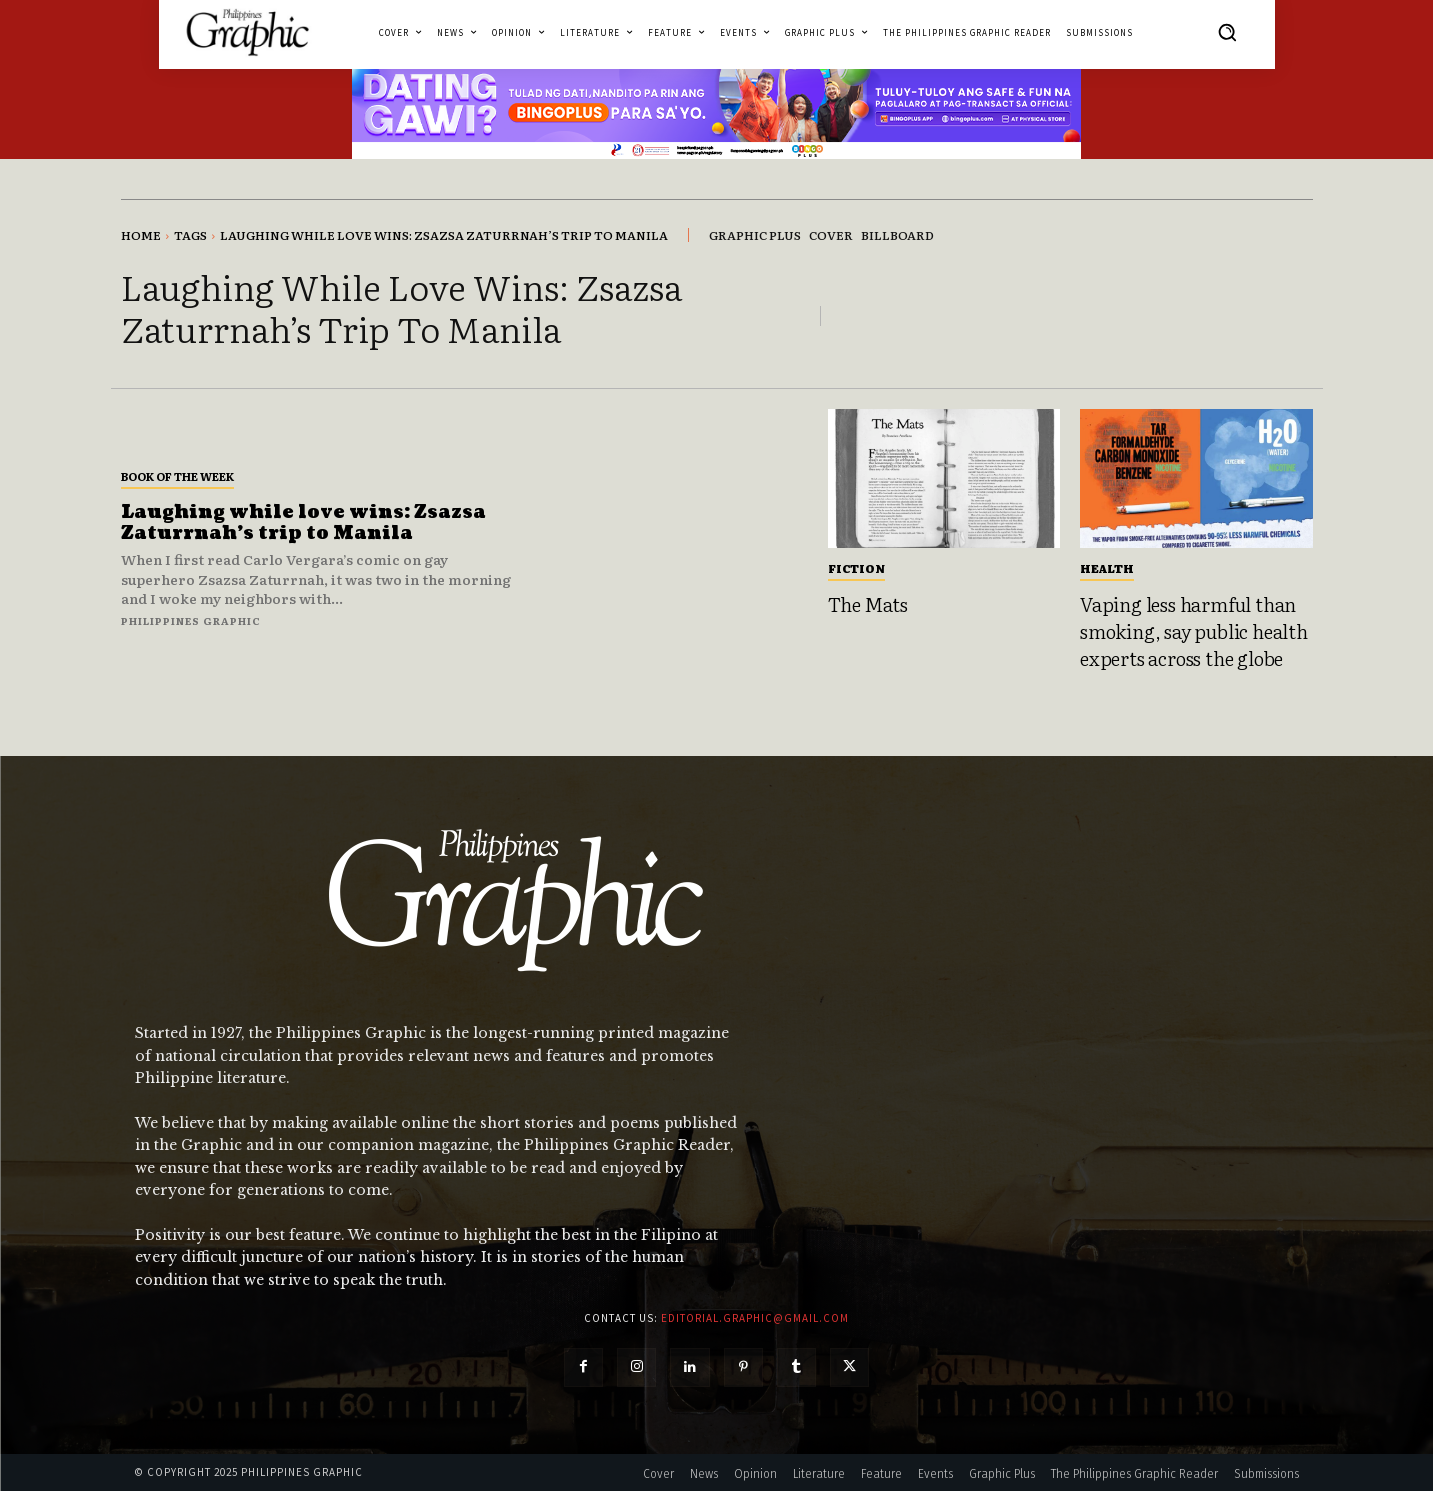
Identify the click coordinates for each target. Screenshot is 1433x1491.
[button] (1227, 32)
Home (141, 235)
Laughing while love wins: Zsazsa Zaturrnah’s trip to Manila (304, 523)
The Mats (868, 604)
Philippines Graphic (191, 620)
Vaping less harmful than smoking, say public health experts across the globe (1194, 630)
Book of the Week (177, 476)
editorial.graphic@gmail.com (755, 1318)
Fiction (856, 568)
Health (1107, 568)
